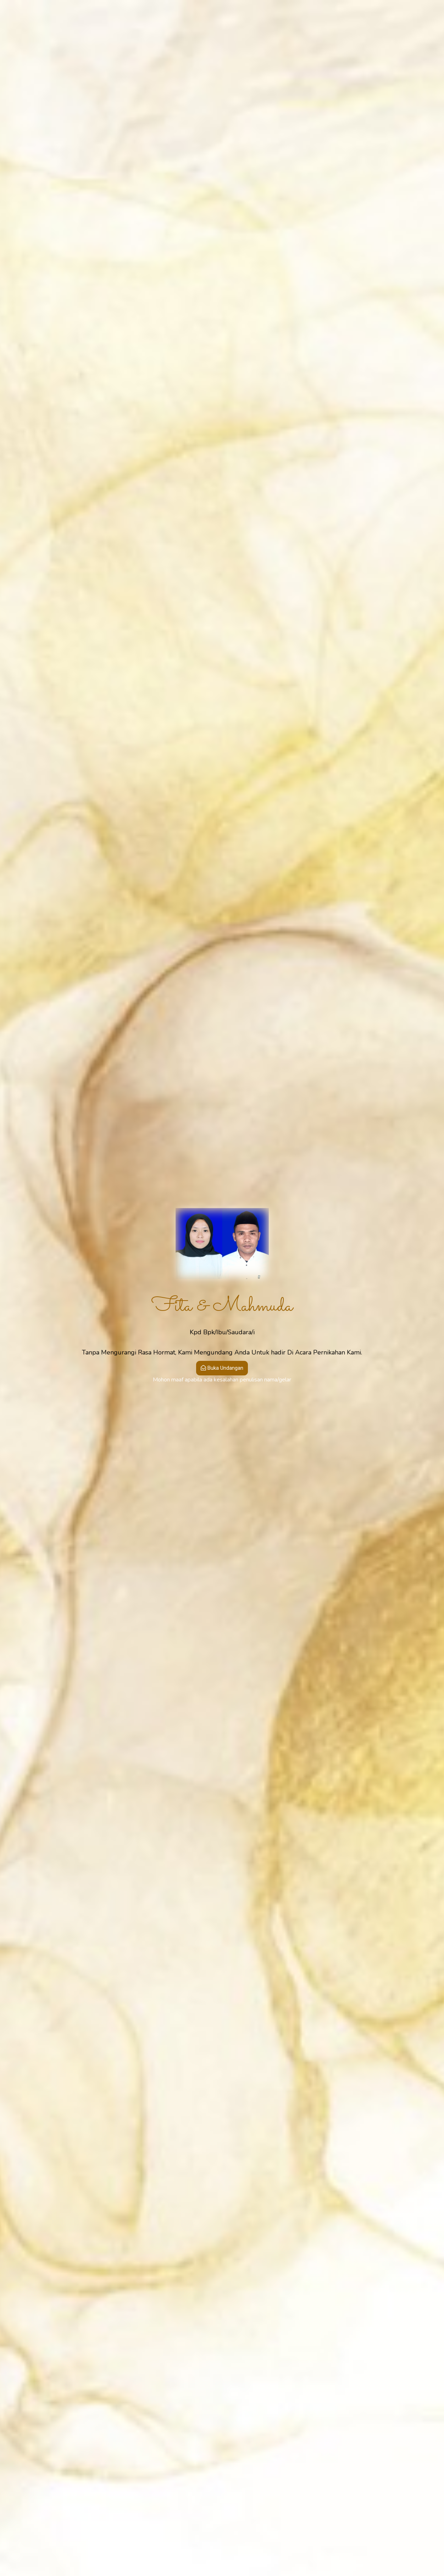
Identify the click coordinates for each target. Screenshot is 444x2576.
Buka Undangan (222, 1368)
